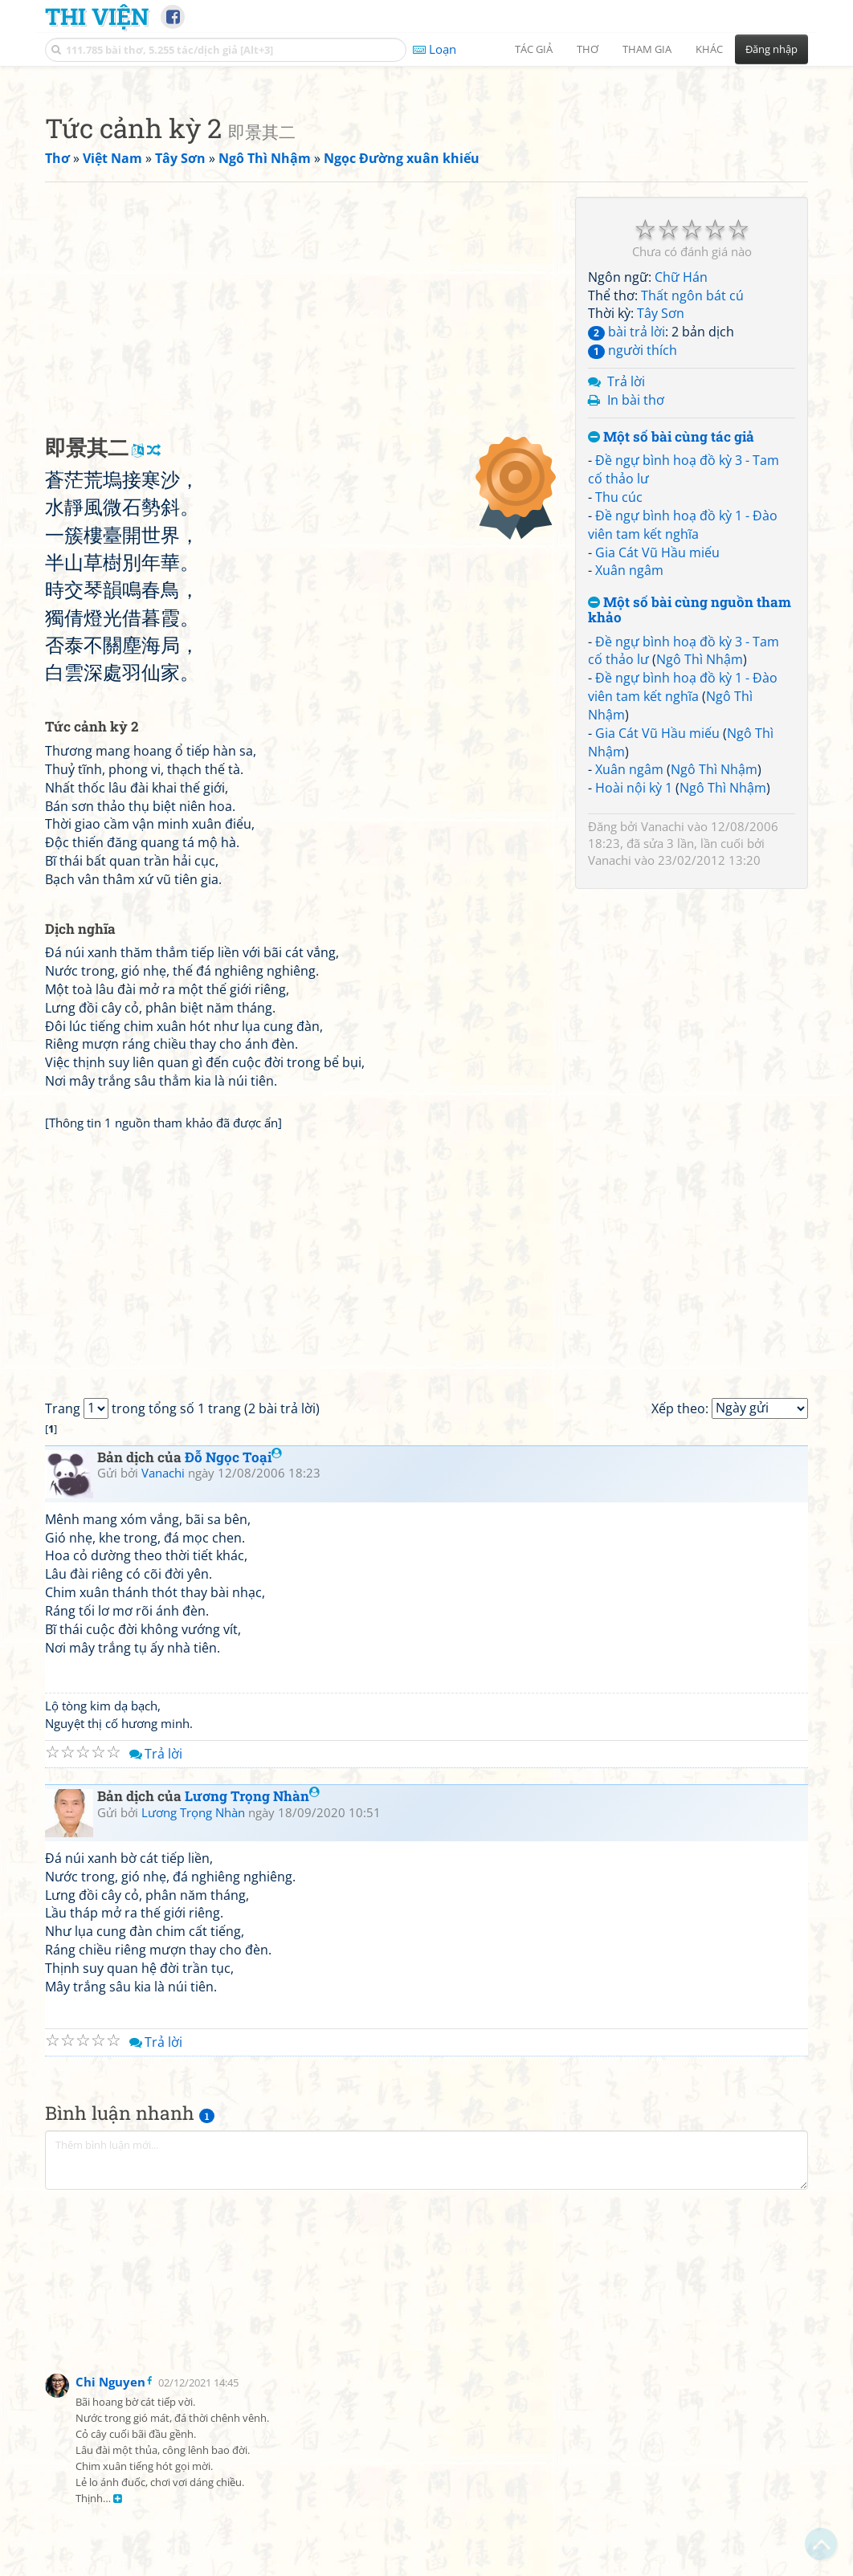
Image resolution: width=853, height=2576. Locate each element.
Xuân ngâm (629, 795)
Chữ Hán (681, 502)
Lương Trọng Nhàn (252, 2020)
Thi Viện (97, 16)
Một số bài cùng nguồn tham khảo (689, 835)
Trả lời (626, 606)
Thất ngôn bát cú (692, 520)
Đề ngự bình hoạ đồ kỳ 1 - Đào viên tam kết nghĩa (682, 750)
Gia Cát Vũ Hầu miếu (657, 777)
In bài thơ (635, 625)
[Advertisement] (426, 188)
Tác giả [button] (534, 49)
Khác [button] (709, 49)
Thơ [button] (587, 49)
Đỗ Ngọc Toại (233, 1682)
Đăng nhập (771, 49)
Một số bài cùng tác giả (671, 662)
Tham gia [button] (646, 49)
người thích (632, 575)
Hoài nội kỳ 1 (633, 1012)
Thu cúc (619, 722)
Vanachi (662, 1051)
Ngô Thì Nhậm (699, 884)
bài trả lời (626, 556)
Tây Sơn (660, 538)
